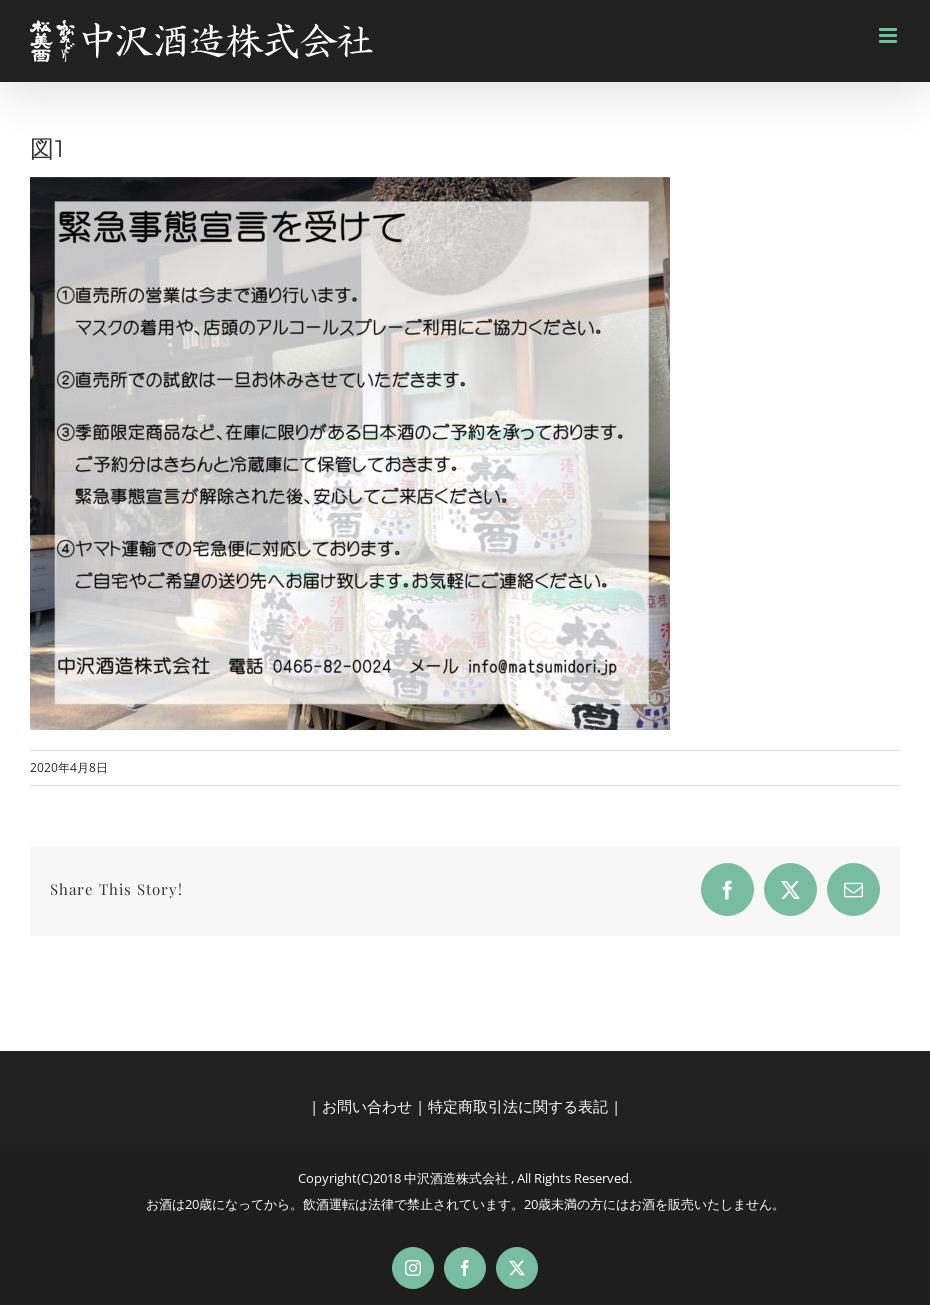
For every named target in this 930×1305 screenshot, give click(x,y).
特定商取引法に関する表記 (518, 1106)
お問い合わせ (367, 1106)
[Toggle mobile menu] (889, 35)
